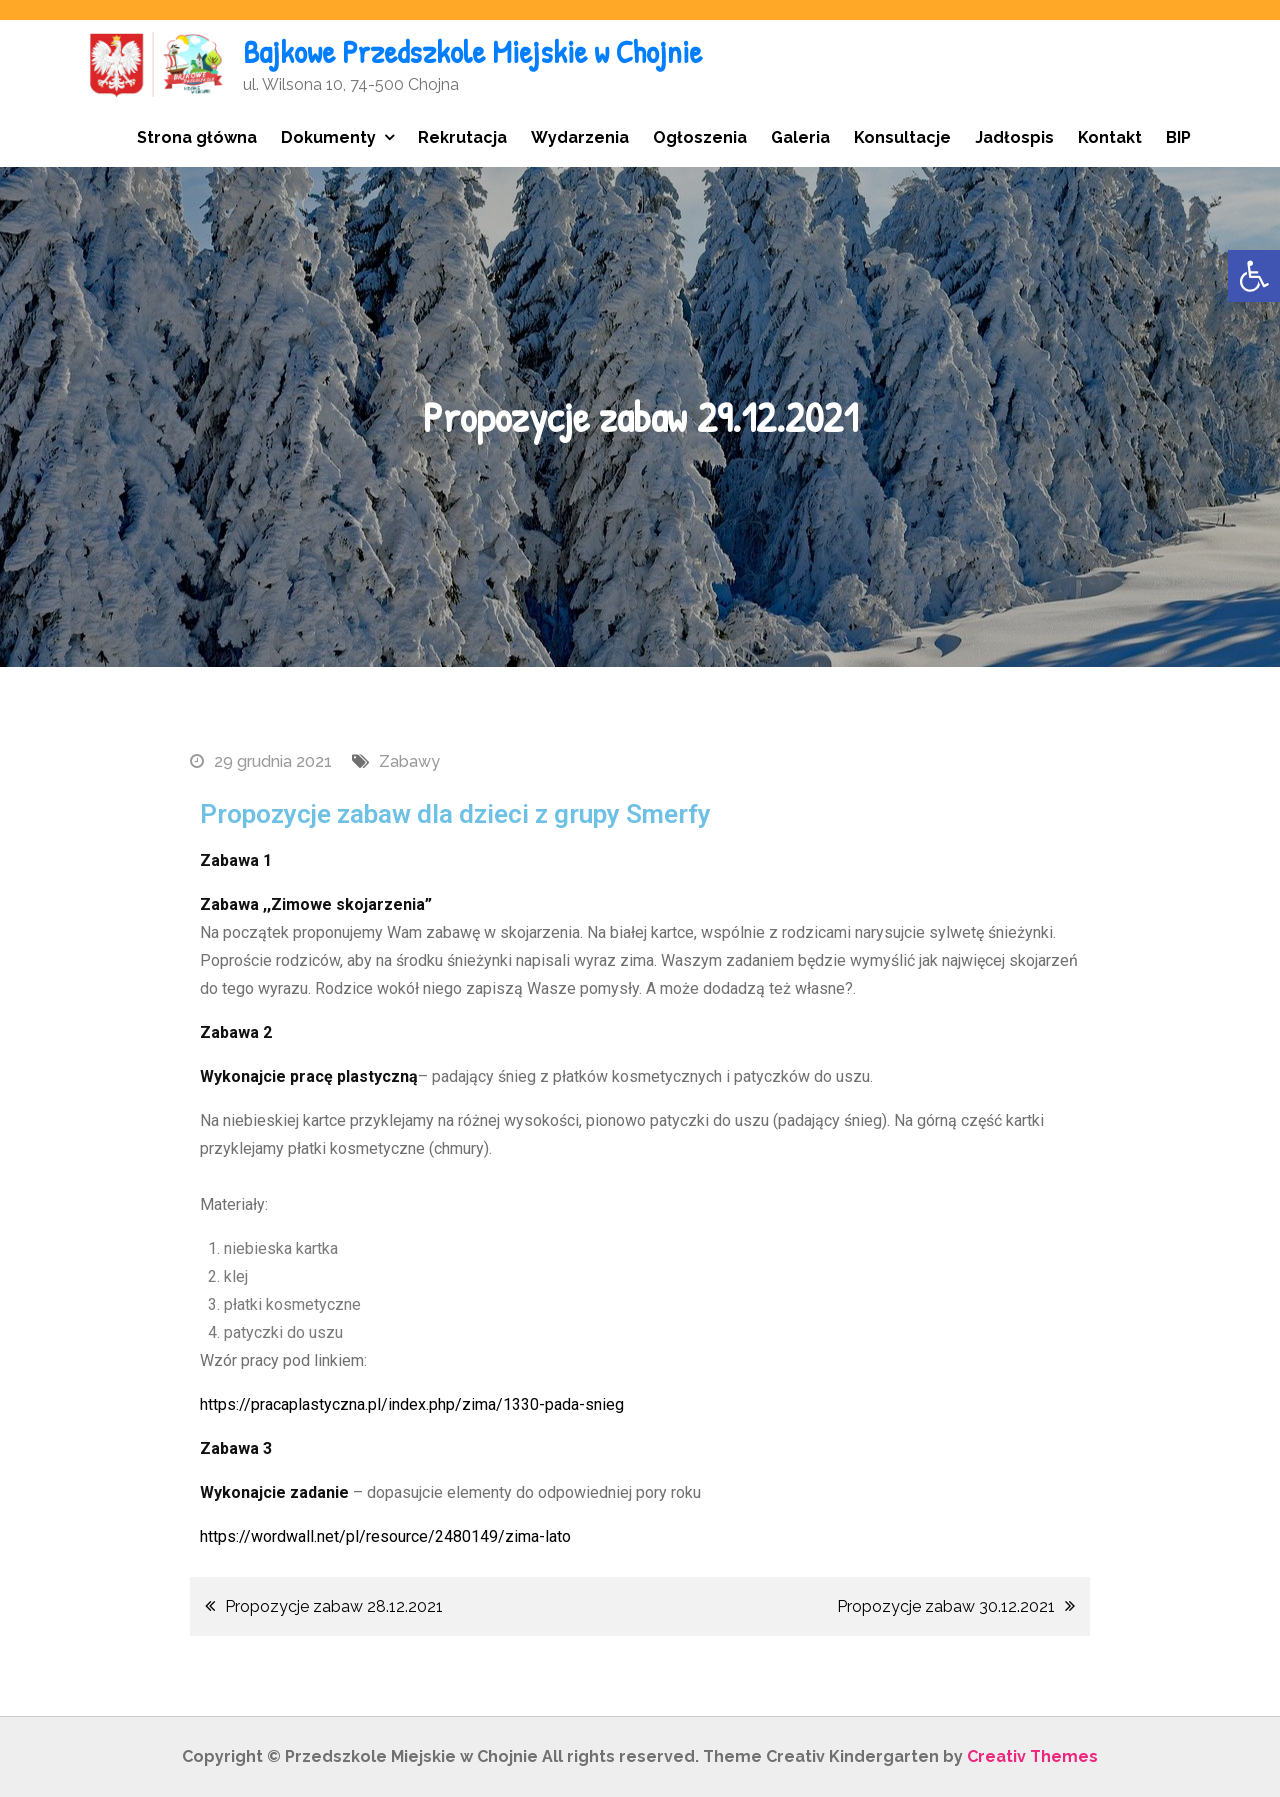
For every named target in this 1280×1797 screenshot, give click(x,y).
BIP (1178, 137)
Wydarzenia (580, 137)
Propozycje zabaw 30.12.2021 (946, 1606)
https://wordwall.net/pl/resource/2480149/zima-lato (385, 1536)
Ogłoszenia (700, 137)
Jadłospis (1014, 137)
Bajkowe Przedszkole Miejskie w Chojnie (472, 51)
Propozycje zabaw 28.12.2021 (334, 1606)
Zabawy (409, 761)
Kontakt (1110, 137)
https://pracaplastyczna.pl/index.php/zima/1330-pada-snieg (412, 1404)
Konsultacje (902, 137)
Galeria (800, 137)
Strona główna (197, 137)
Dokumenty (328, 137)
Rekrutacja (462, 137)
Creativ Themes (1032, 1756)
